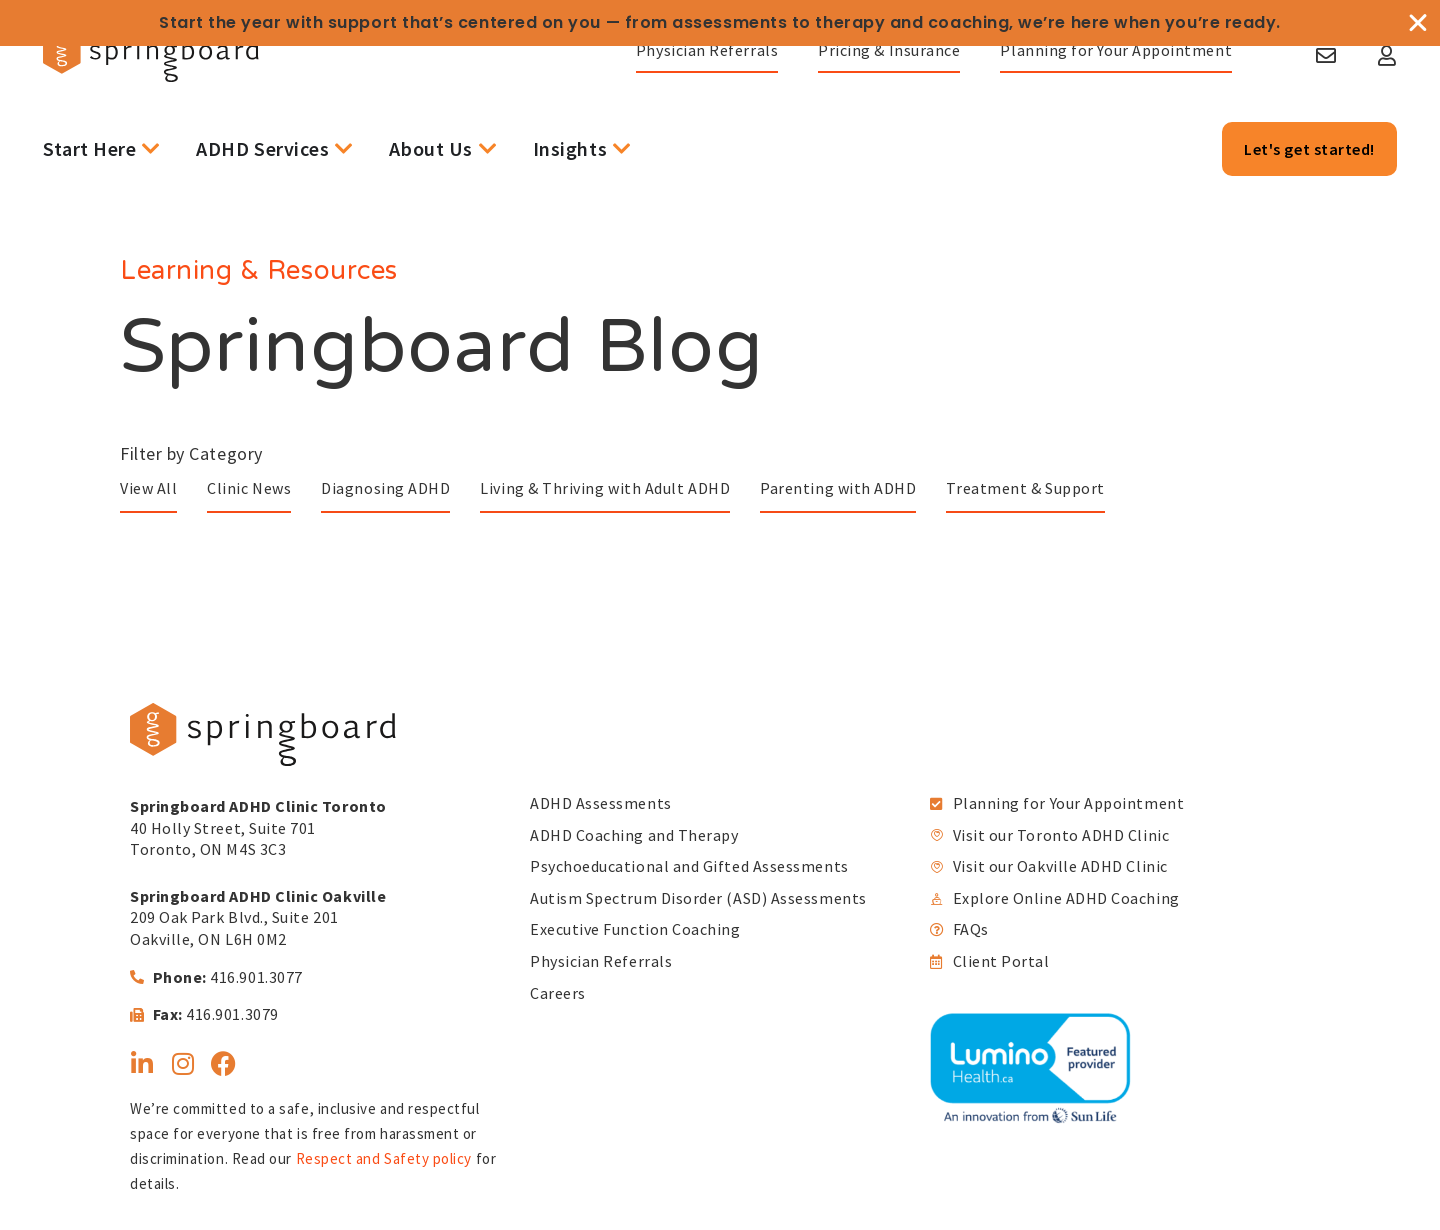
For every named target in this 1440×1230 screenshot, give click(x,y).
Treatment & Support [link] (1025, 488)
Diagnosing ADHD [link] (385, 488)
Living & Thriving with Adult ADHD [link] (605, 488)
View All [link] (148, 488)
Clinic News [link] (249, 488)
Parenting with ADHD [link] (838, 488)
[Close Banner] (1418, 23)
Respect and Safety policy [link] (384, 1158)
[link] (239, 96)
